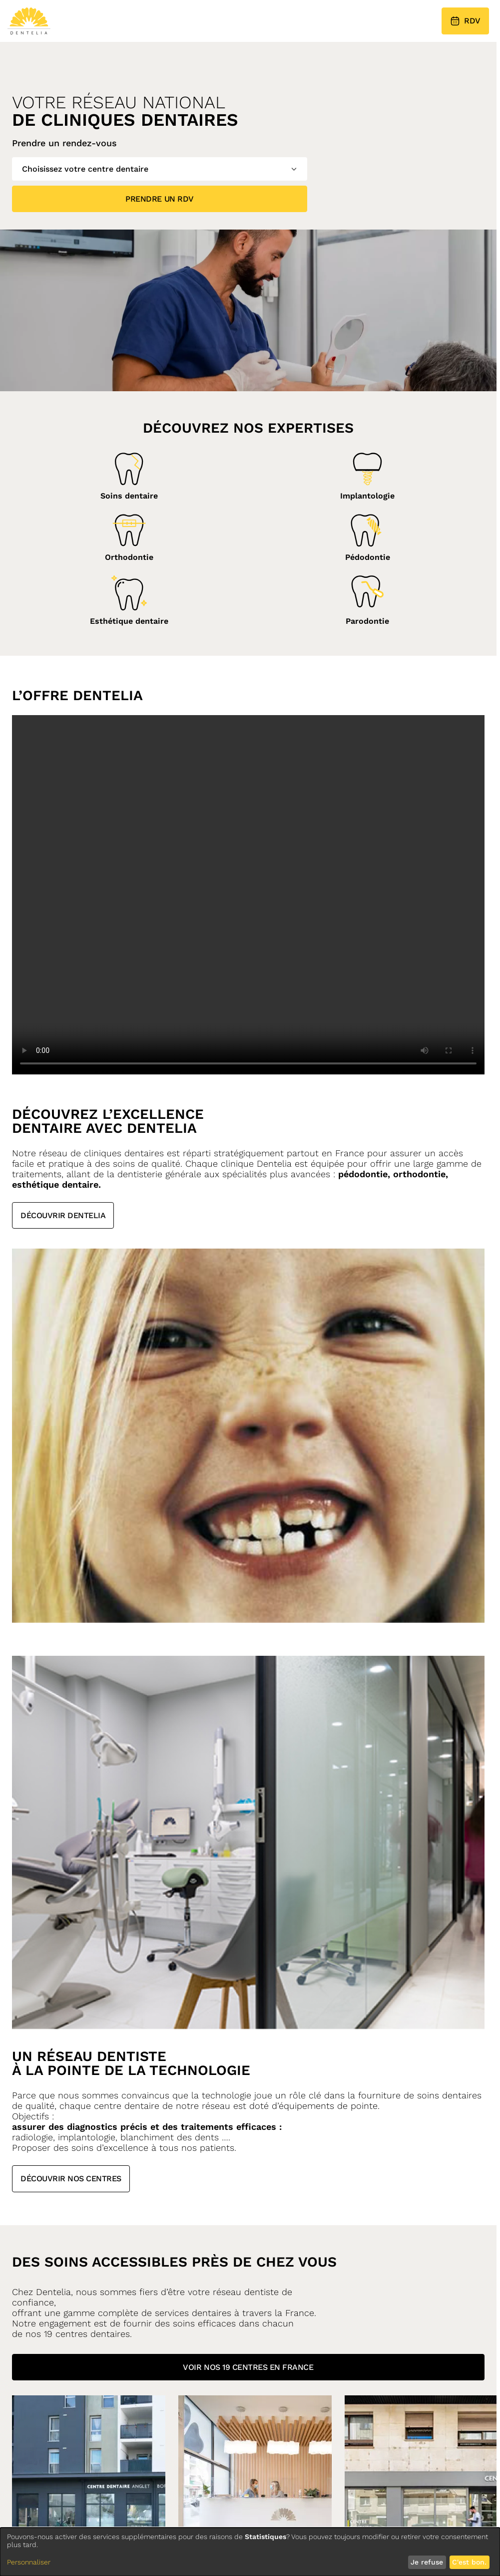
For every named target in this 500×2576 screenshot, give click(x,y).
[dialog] (250, 2552)
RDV (465, 21)
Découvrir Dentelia (62, 1215)
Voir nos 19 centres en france (248, 2367)
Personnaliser (28, 2562)
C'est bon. (469, 2562)
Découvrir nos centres (70, 2178)
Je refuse (427, 2562)
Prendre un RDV (159, 199)
